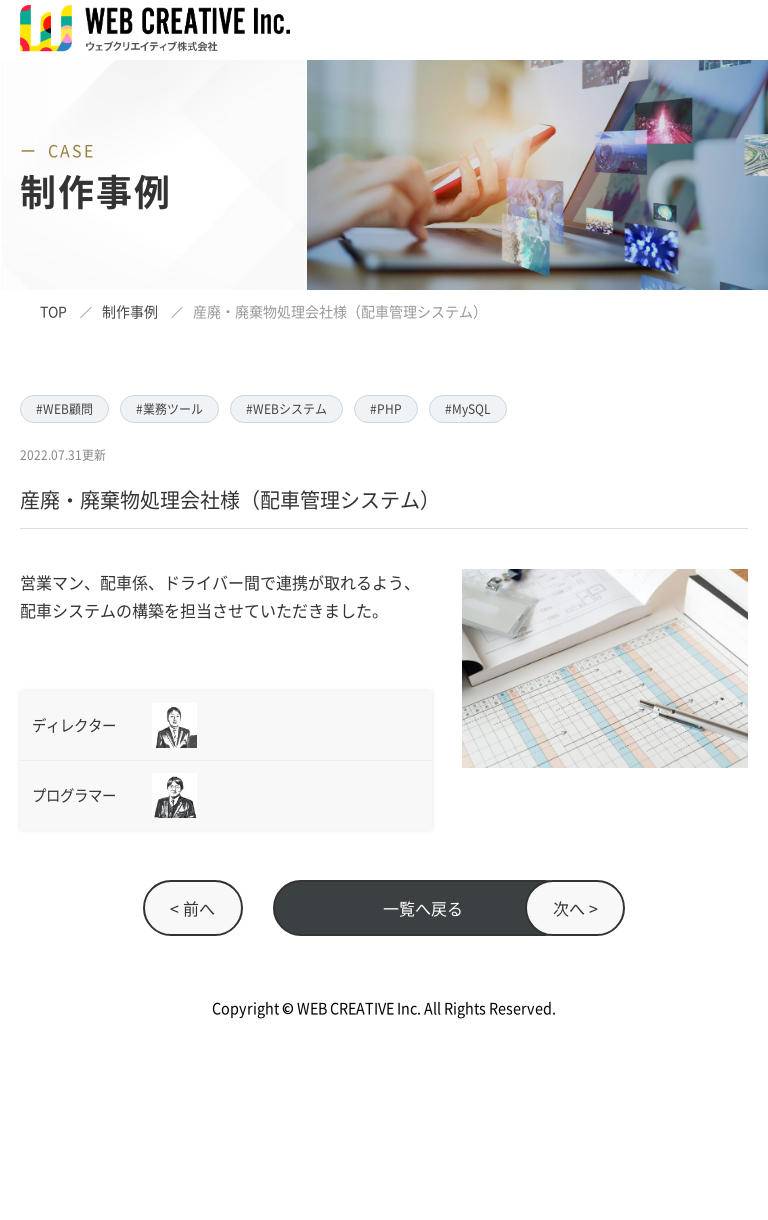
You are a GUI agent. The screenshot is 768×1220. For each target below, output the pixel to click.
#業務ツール (169, 408)
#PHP (386, 408)
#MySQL (468, 408)
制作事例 (130, 311)
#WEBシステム (286, 408)
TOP (53, 311)
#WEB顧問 (64, 408)
